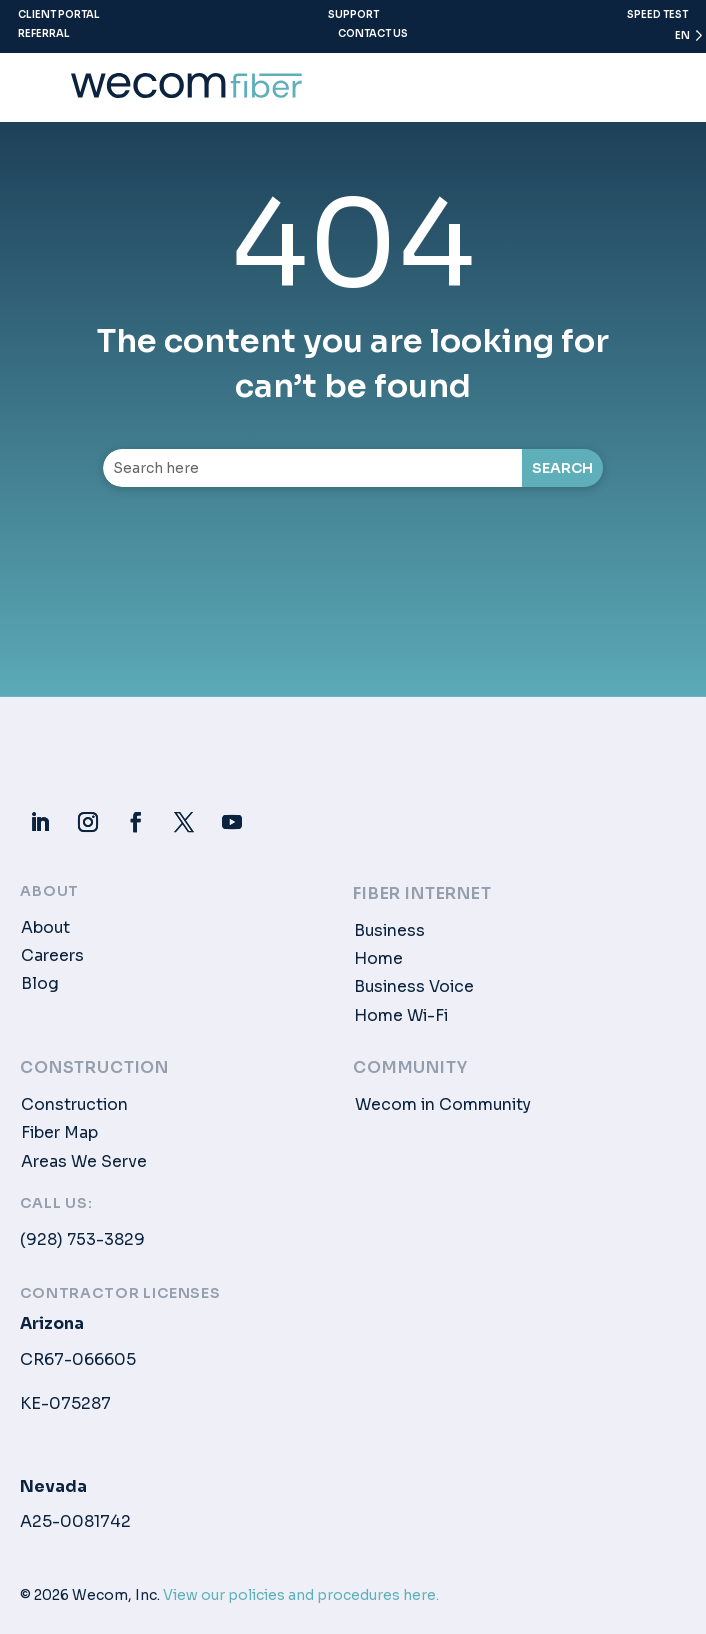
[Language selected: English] (680, 40)
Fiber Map (59, 1133)
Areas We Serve (84, 1162)
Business (389, 931)
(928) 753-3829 (82, 1240)
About (45, 928)
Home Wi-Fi (401, 1016)
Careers (52, 956)
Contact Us (373, 33)
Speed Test (657, 14)
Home (378, 959)
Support (353, 14)
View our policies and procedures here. (301, 1595)
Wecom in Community (443, 1105)
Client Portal (59, 14)
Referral (44, 33)
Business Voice (414, 987)
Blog (40, 984)
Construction (74, 1105)
